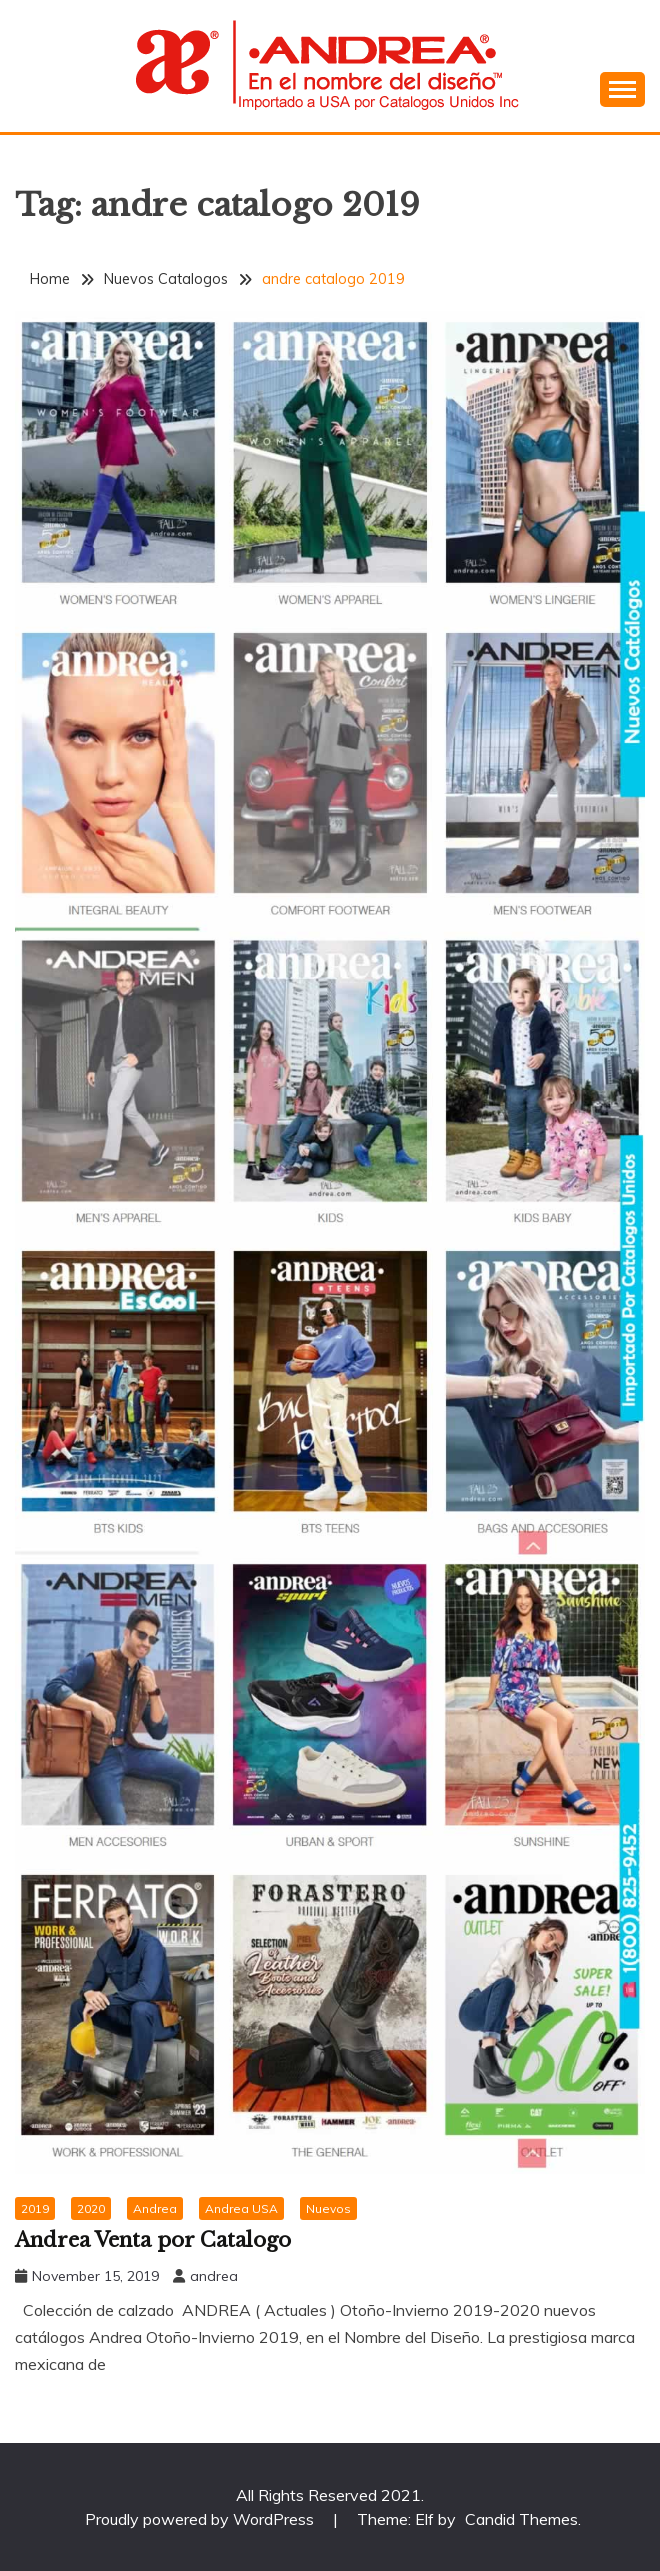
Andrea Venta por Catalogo (153, 2240)
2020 (91, 2208)
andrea (214, 2276)
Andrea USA (241, 2208)
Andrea (155, 2208)
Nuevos (328, 2208)
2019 (35, 2208)
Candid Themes (521, 2519)
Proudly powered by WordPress (201, 2519)
